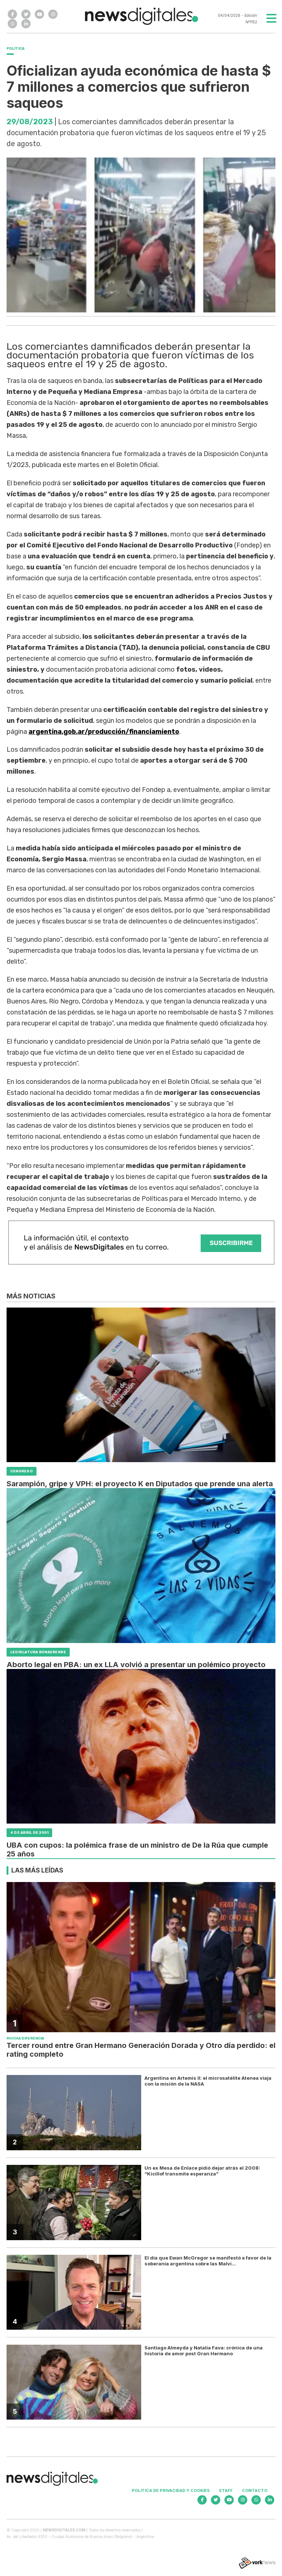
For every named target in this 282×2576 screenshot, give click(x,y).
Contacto (254, 2490)
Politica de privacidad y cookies (171, 2490)
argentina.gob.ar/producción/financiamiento (103, 732)
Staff (226, 2490)
